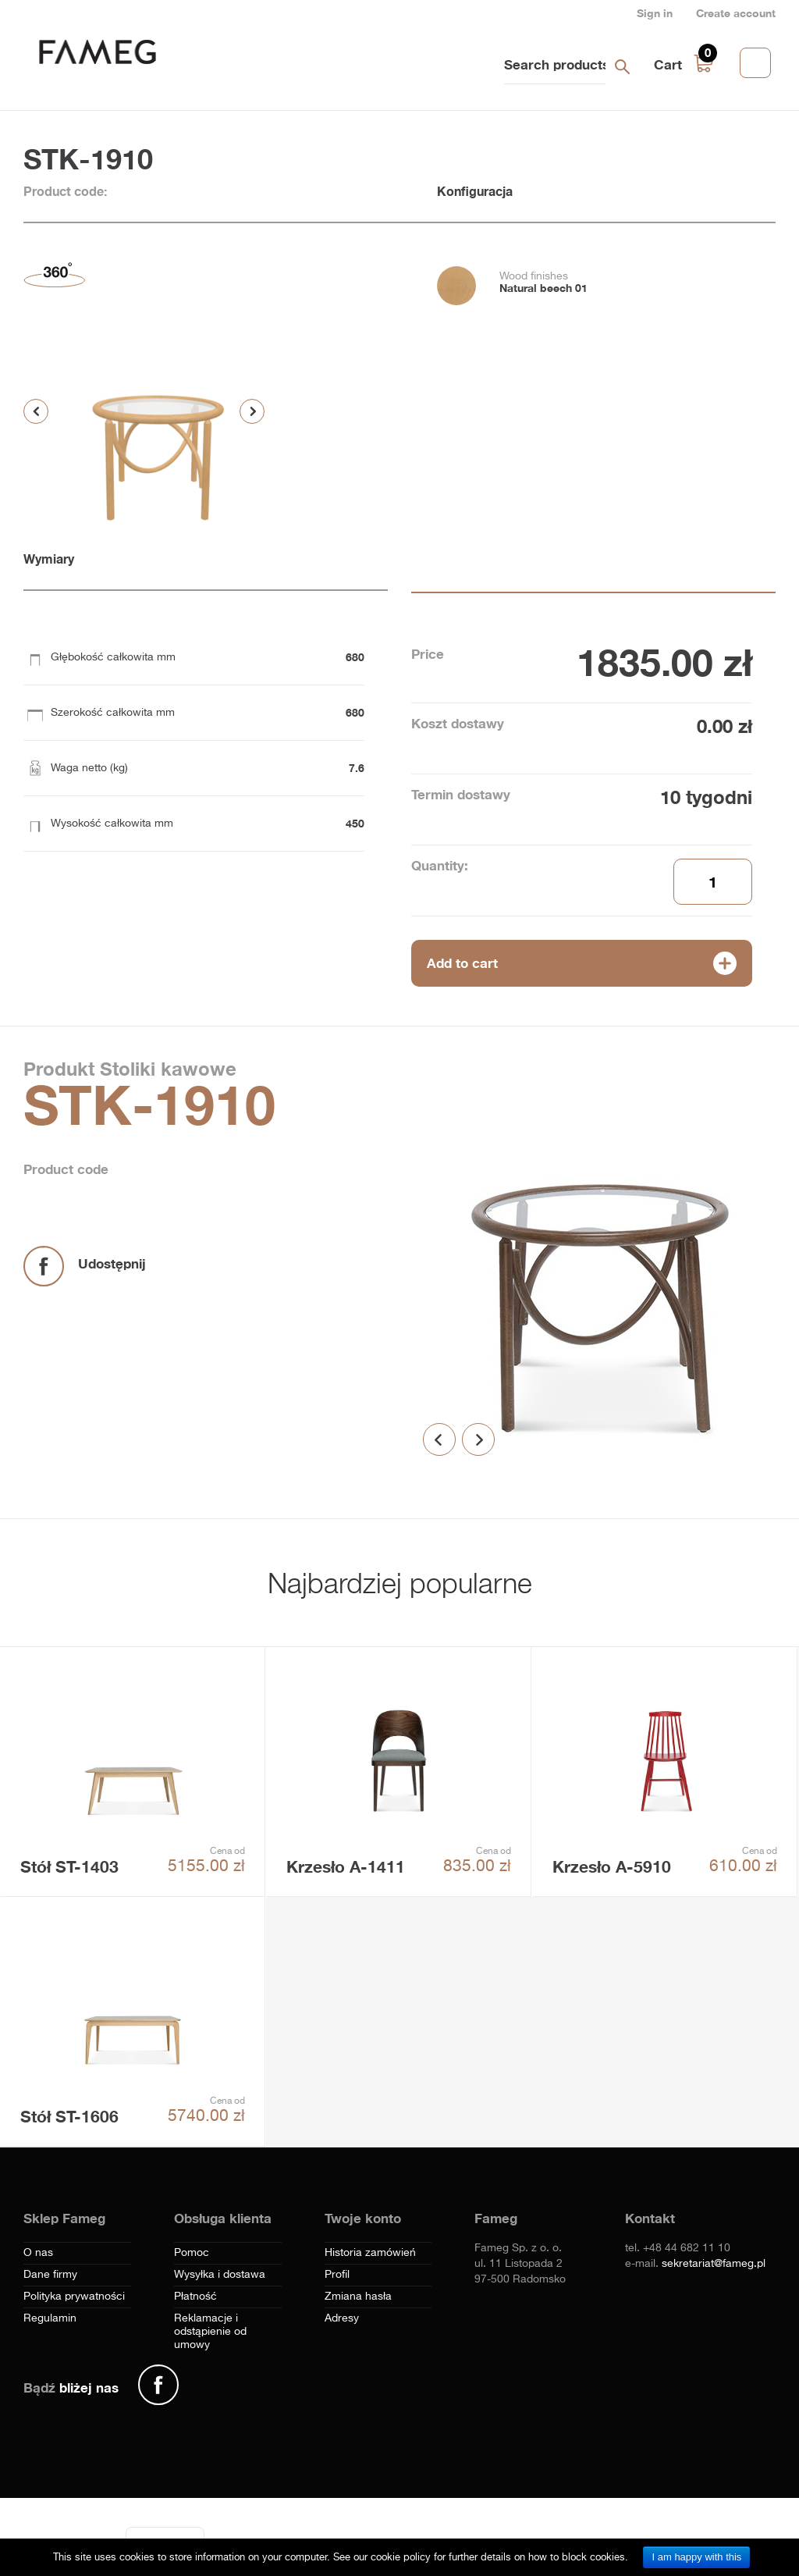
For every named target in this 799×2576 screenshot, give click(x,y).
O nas (38, 2252)
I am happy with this (696, 2557)
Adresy (342, 2318)
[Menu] (195, 2536)
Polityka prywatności (74, 2296)
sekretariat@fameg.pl (713, 2263)
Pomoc (191, 2252)
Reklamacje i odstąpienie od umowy (210, 2331)
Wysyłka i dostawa (219, 2274)
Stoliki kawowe (165, 1069)
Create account (736, 13)
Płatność (195, 2296)
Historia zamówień (370, 2252)
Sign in (655, 13)
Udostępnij (112, 1263)
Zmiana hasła (358, 2296)
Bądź (71, 2387)
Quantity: (439, 865)
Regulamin (49, 2318)
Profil (337, 2274)
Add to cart (462, 963)
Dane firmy (50, 2274)
